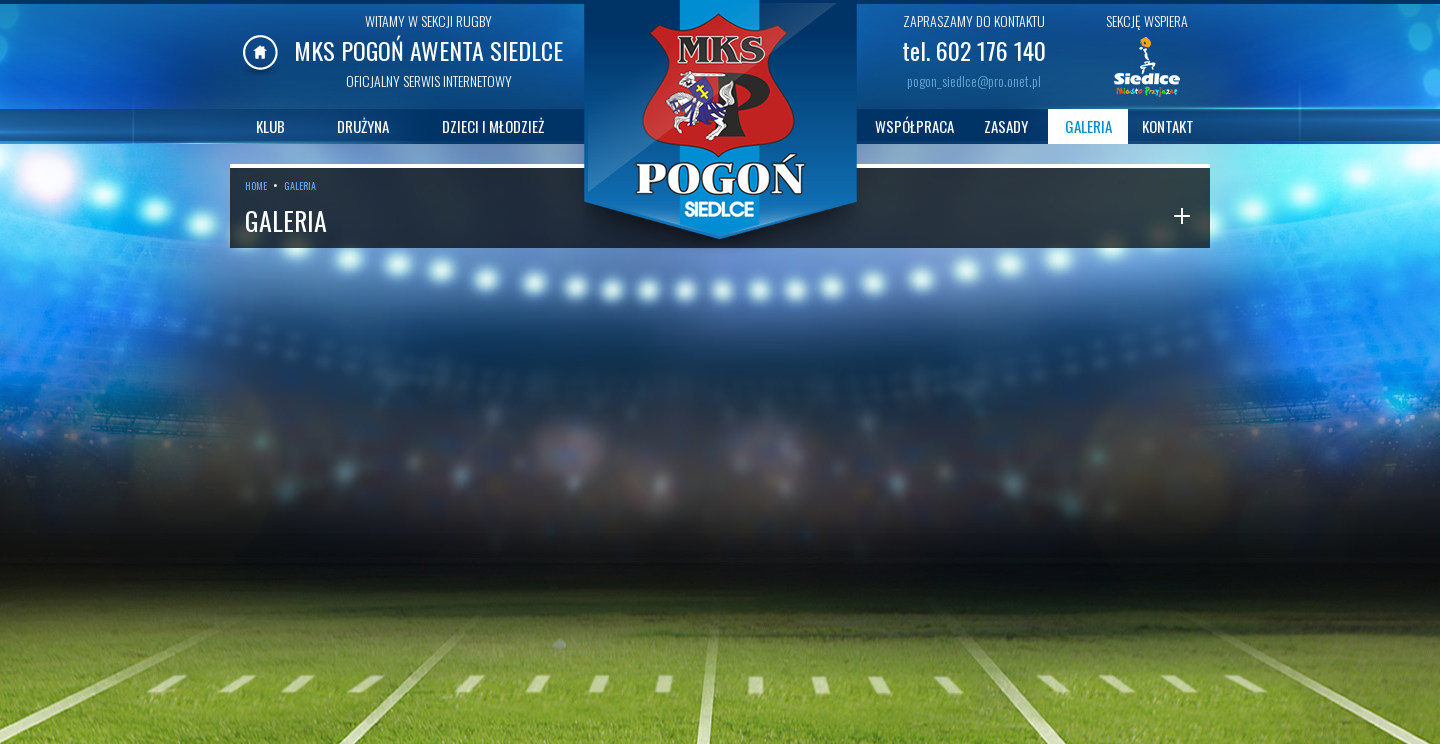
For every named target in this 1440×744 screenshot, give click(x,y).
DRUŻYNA (363, 126)
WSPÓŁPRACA (914, 126)
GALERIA (1088, 126)
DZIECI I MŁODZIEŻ (493, 126)
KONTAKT (1168, 126)
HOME (256, 185)
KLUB (270, 126)
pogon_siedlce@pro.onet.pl (974, 80)
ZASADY (1006, 126)
